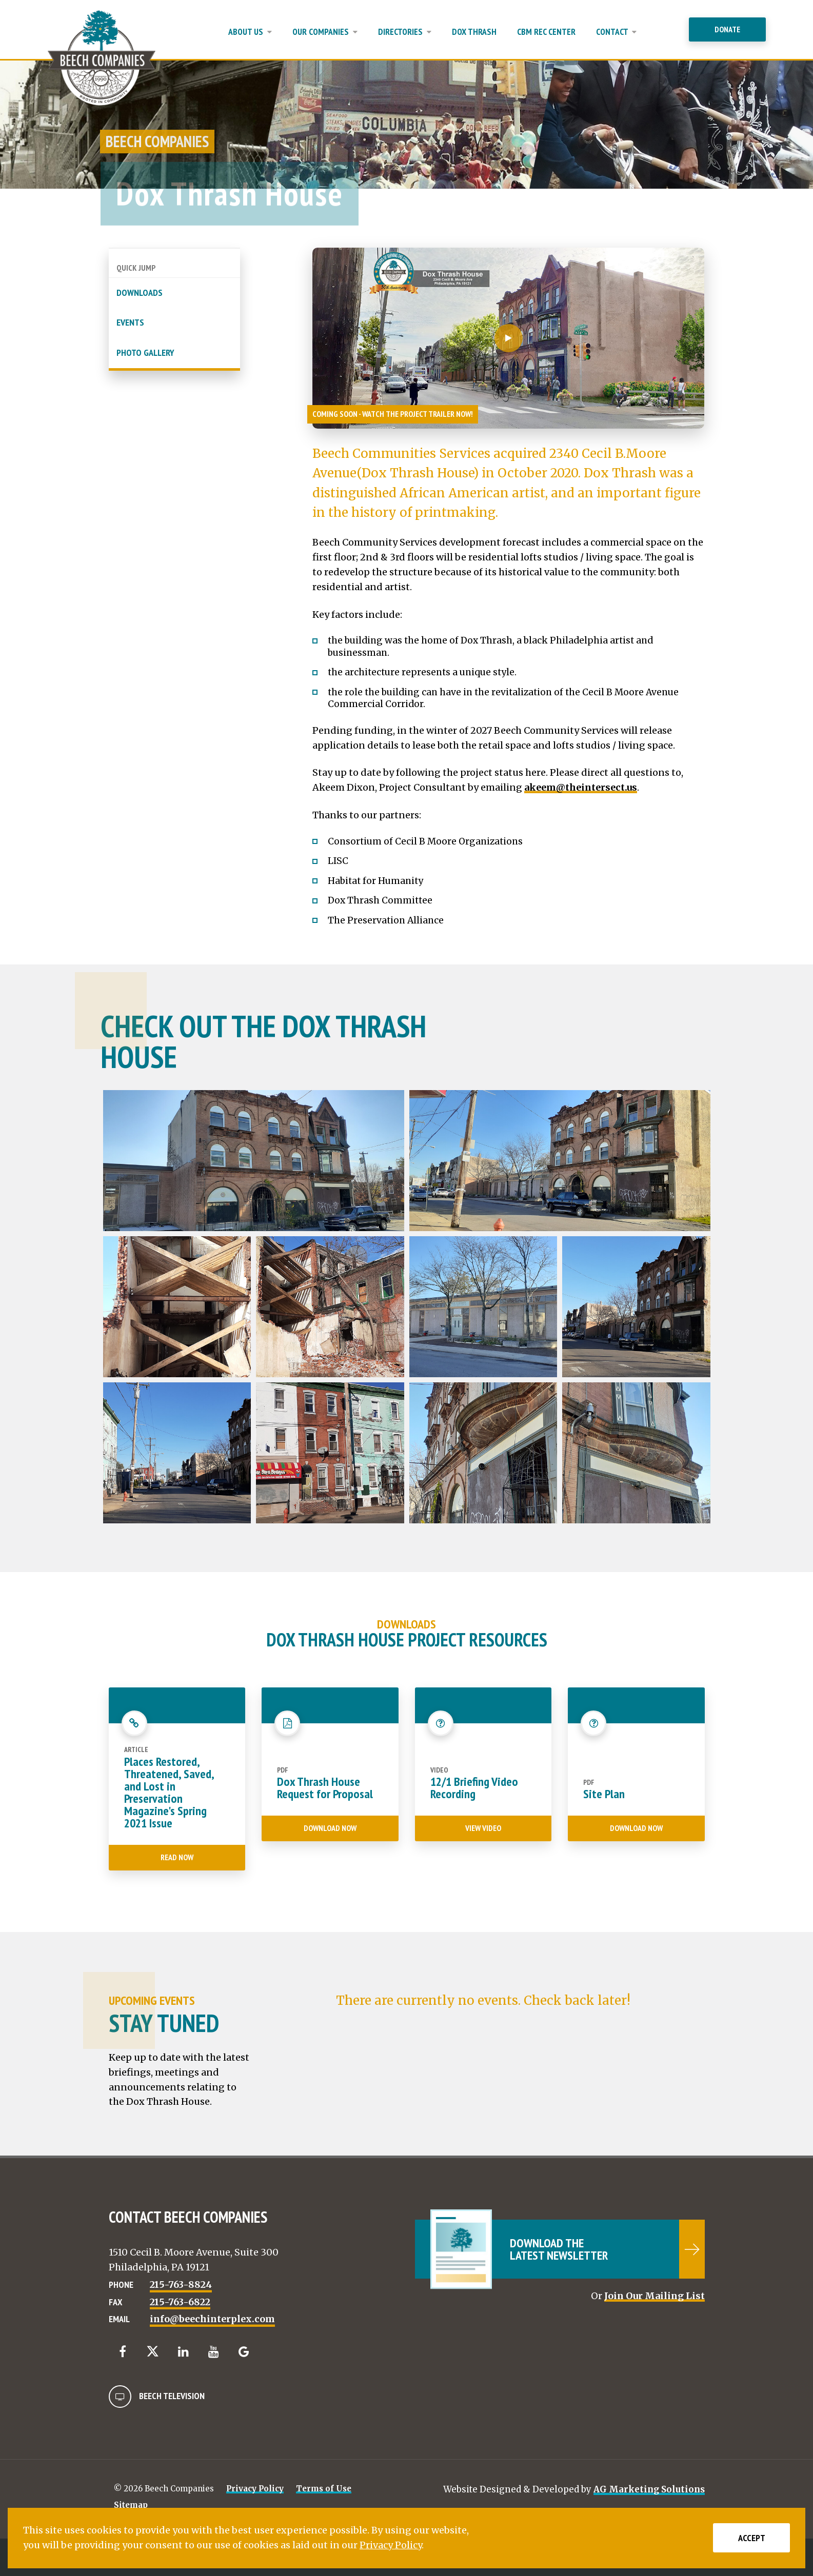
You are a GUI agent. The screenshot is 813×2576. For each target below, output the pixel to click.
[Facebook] (123, 2352)
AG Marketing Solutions (649, 2489)
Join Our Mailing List (654, 2296)
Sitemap (131, 2505)
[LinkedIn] (183, 2352)
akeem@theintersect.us (580, 787)
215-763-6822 (180, 2302)
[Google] (244, 2352)
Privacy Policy (255, 2488)
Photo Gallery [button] (145, 352)
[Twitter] (153, 2351)
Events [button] (130, 322)
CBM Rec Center (546, 31)
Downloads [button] (139, 292)
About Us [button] (250, 31)
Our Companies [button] (325, 31)
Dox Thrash (474, 31)
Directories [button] (404, 31)
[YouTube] (214, 2352)
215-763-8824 (181, 2284)
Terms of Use (323, 2488)
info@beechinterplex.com (212, 2319)
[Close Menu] (675, 37)
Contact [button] (616, 31)
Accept (751, 2538)
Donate (727, 29)
